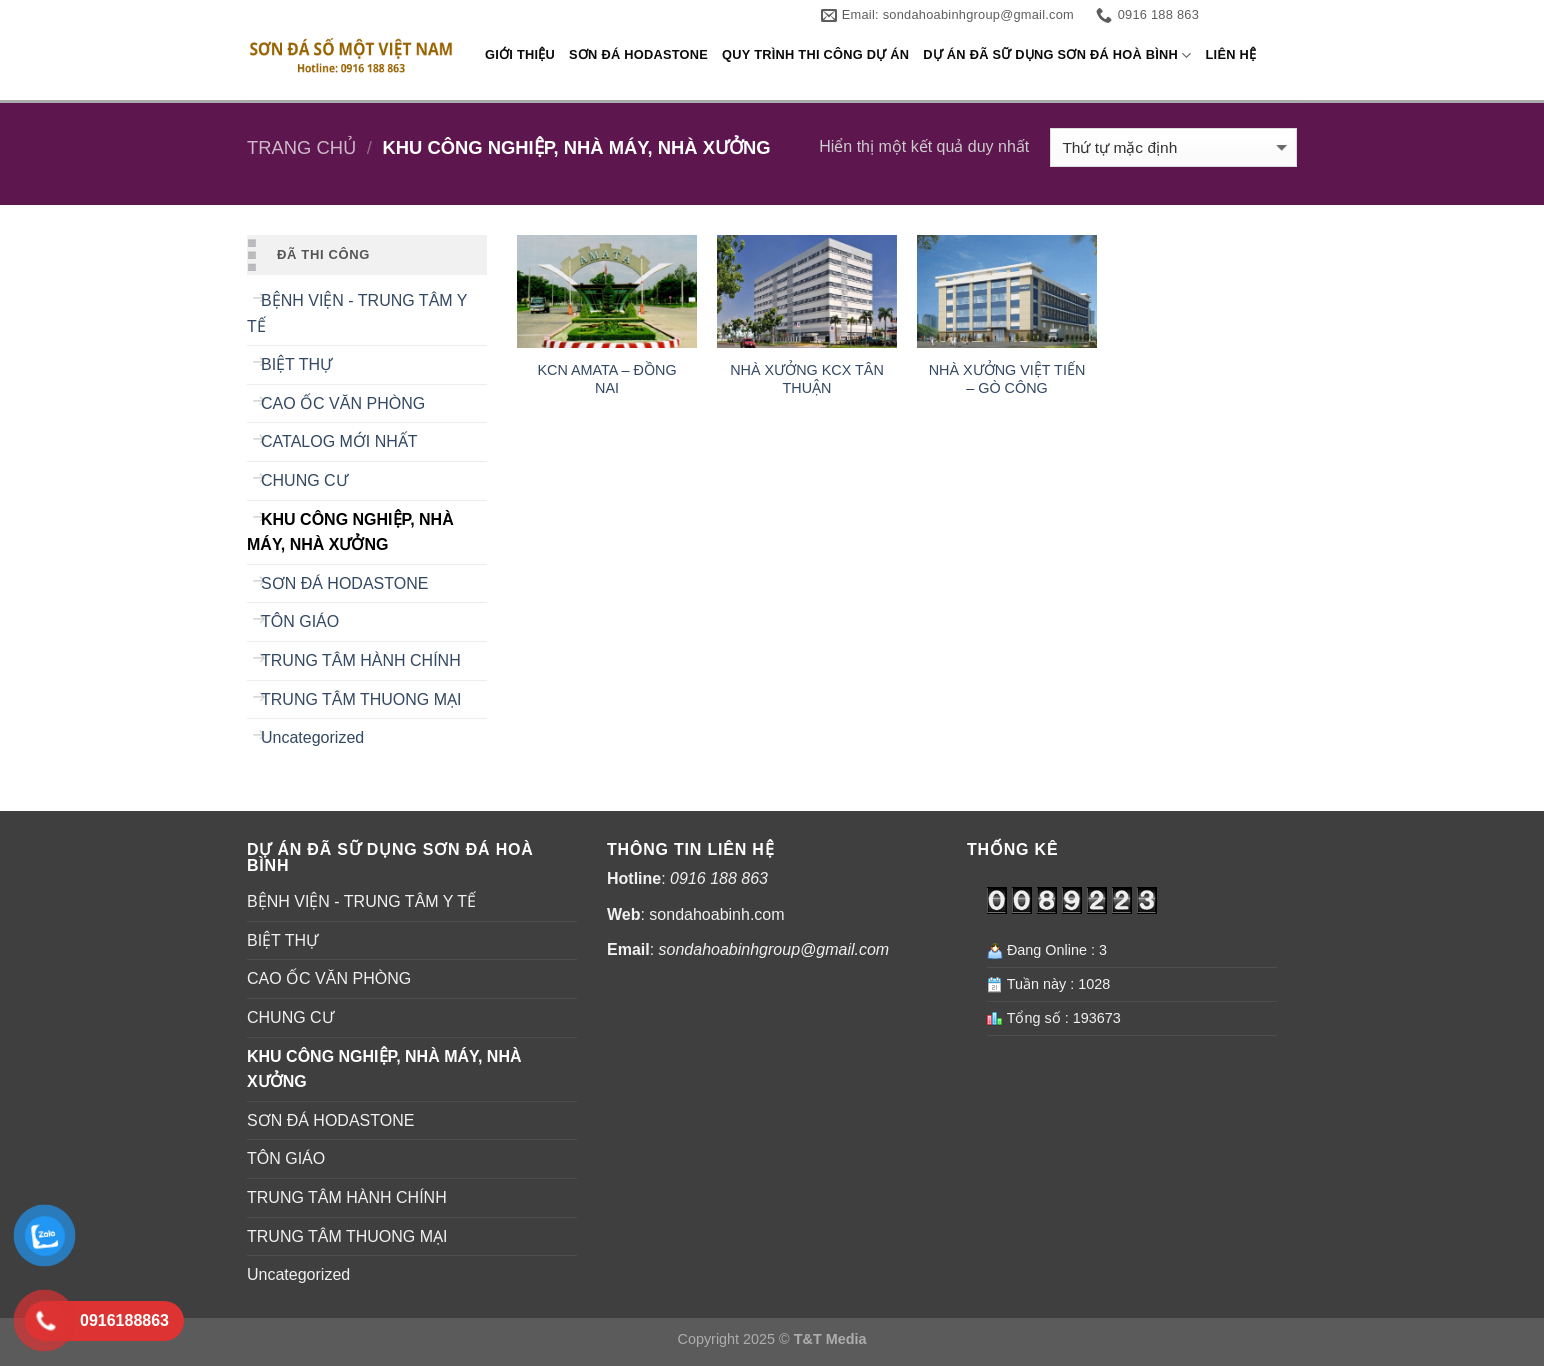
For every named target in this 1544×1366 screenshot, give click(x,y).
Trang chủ (301, 147)
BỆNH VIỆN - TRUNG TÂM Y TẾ (357, 313)
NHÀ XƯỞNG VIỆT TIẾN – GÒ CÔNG (1007, 379)
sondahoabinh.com (716, 914)
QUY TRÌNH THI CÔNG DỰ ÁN (815, 54)
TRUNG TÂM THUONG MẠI (361, 699)
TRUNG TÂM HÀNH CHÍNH (361, 660)
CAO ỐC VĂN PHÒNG (343, 403)
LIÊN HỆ (1231, 54)
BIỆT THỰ (296, 364)
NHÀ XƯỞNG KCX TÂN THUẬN (807, 379)
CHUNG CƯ (304, 480)
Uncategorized (312, 737)
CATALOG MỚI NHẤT (339, 441)
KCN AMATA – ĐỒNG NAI (606, 379)
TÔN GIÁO (300, 621)
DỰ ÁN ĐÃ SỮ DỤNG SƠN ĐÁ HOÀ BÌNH (1057, 55)
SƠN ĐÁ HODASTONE (638, 54)
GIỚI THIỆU (520, 54)
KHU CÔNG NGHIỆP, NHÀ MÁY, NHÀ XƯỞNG (350, 532)
